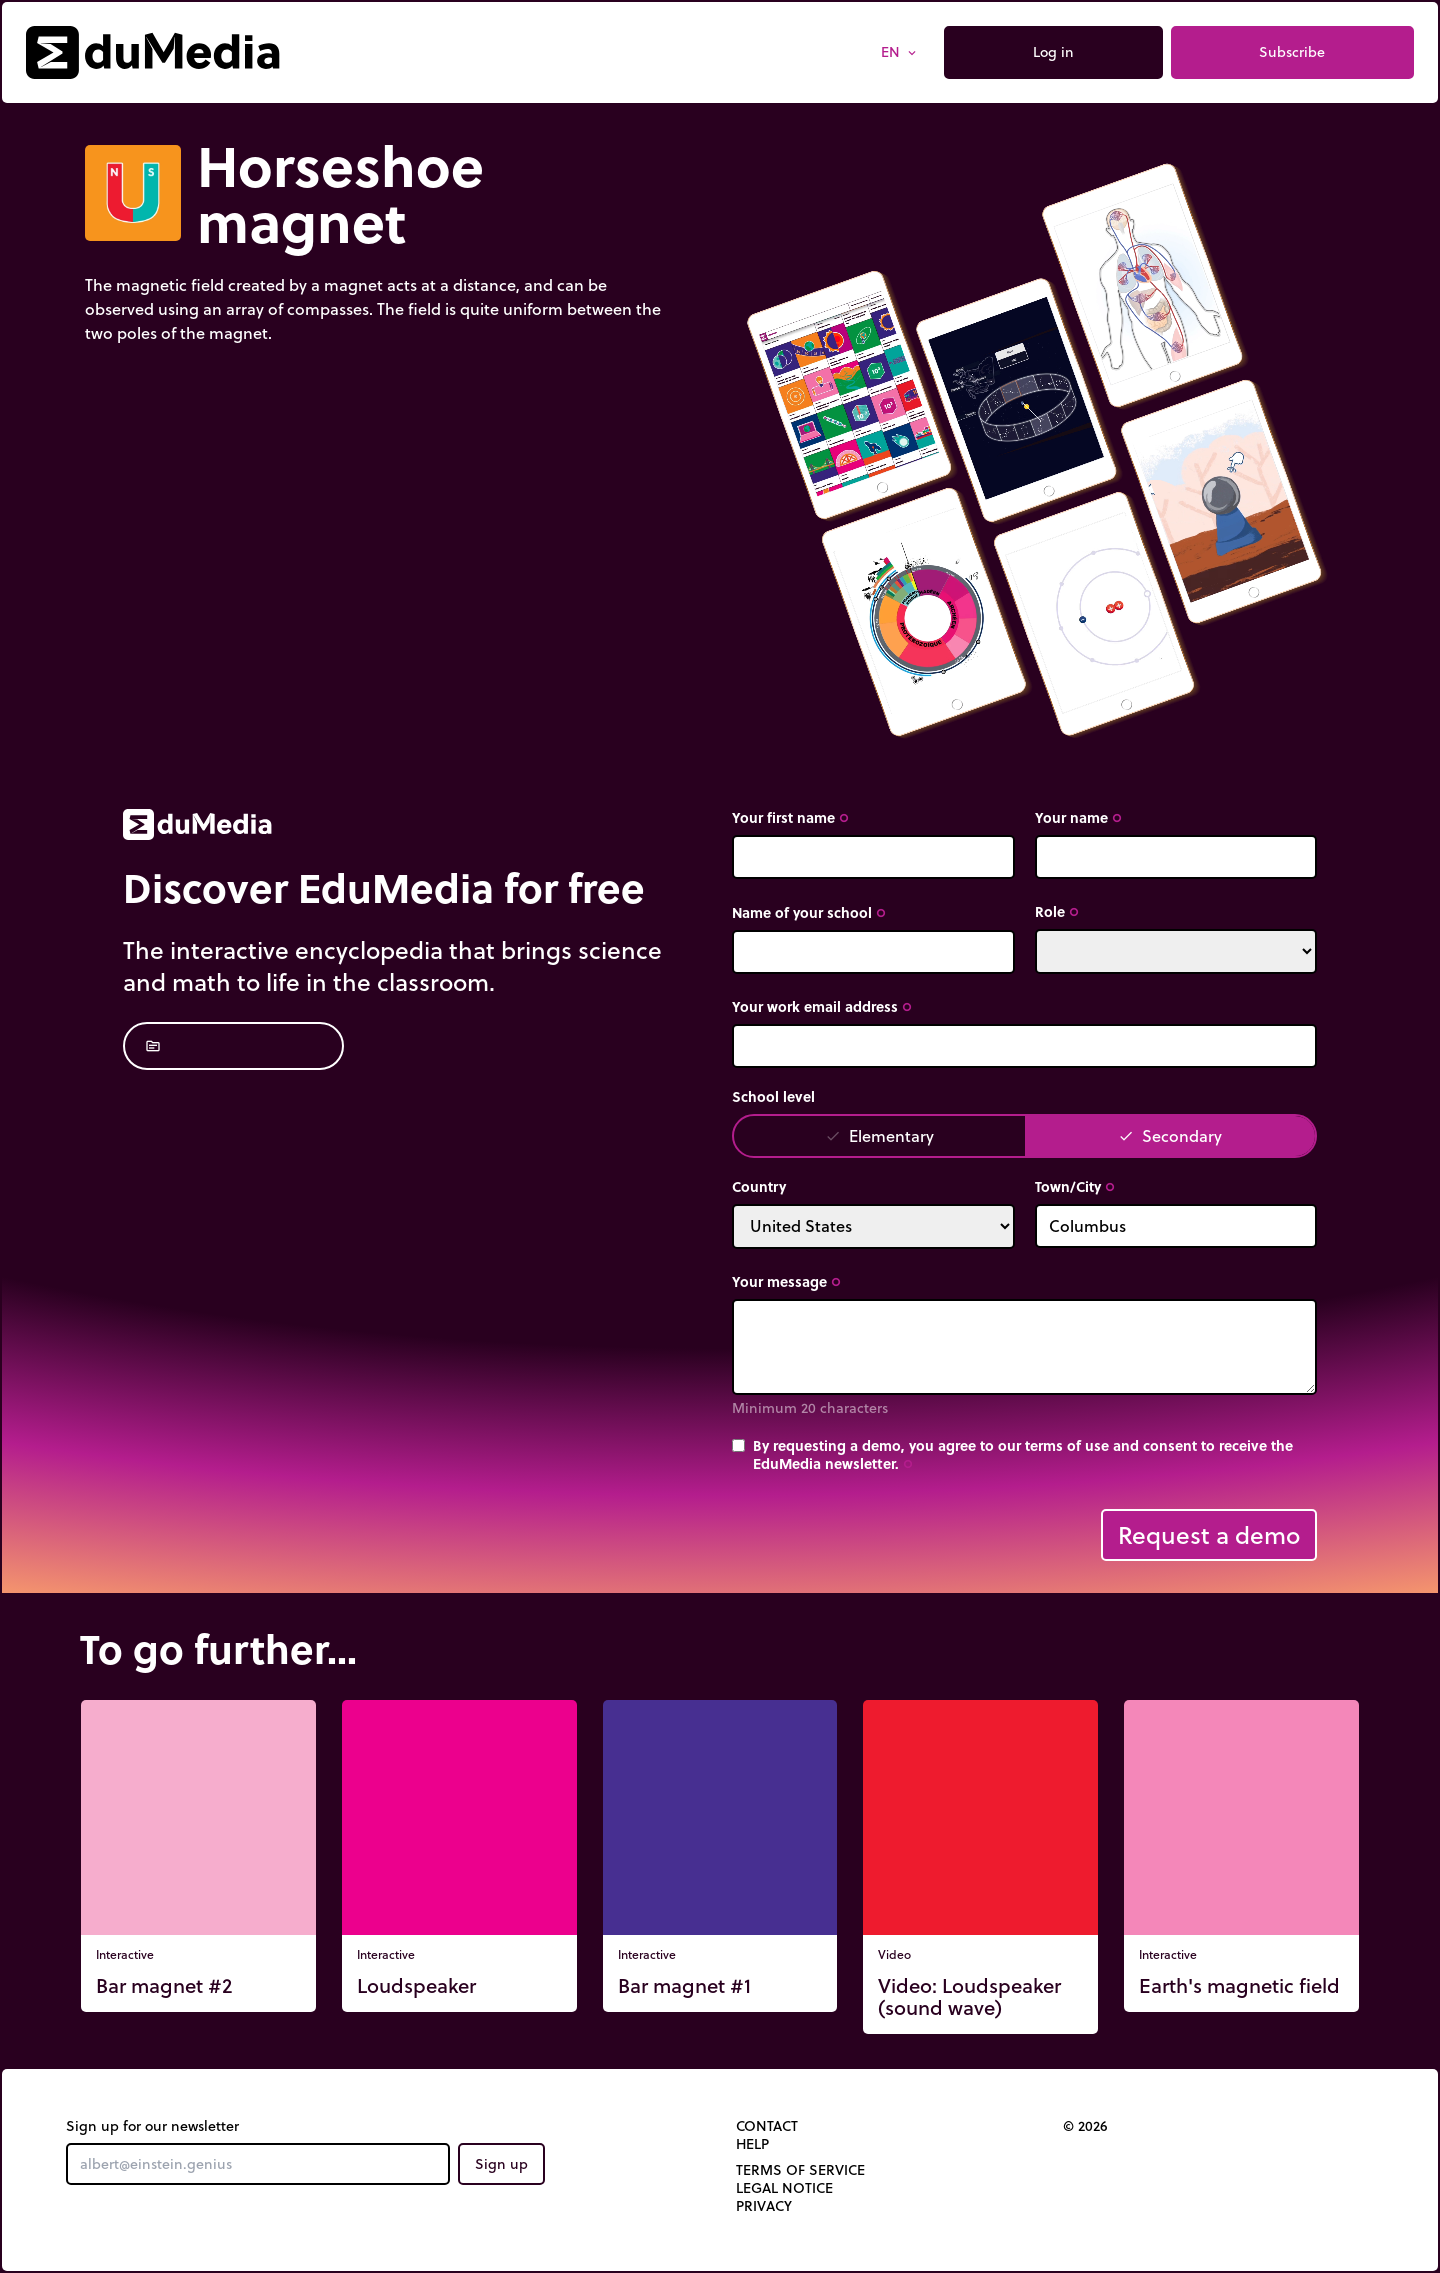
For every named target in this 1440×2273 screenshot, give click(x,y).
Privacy (764, 2206)
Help (752, 2144)
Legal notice (784, 2188)
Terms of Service (800, 2170)
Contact (767, 2126)
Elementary (879, 1135)
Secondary (1170, 1135)
